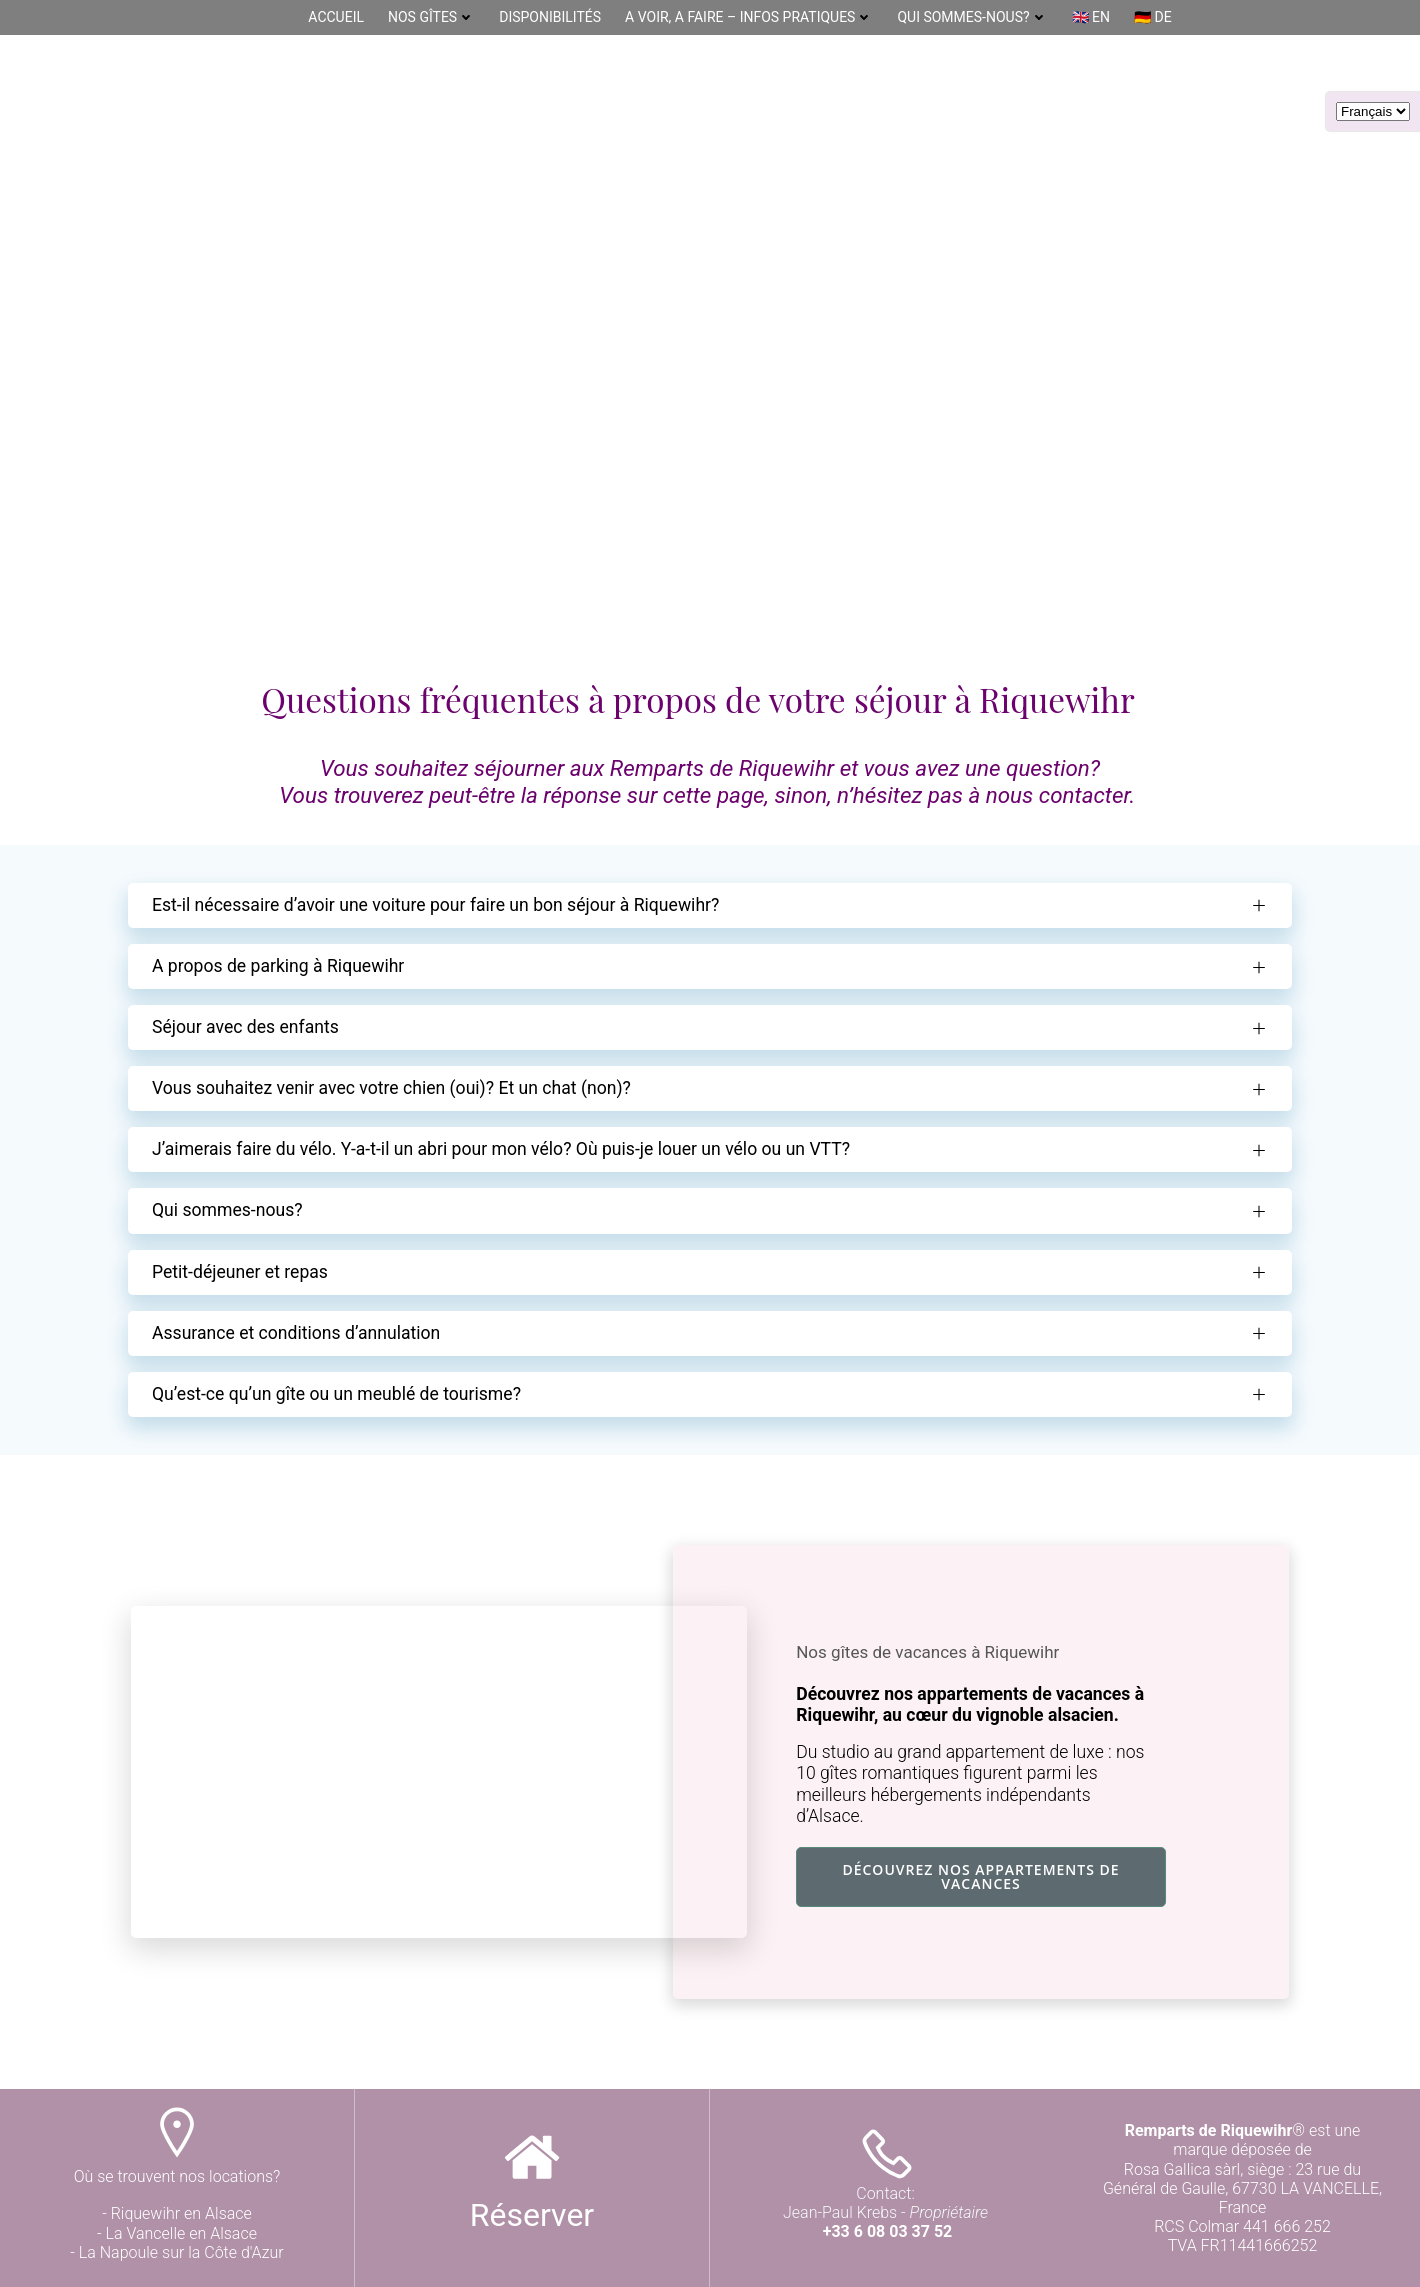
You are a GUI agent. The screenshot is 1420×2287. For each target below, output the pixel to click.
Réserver (532, 2215)
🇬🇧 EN (1091, 17)
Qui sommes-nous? (972, 17)
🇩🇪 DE (1153, 17)
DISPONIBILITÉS (550, 17)
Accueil (336, 17)
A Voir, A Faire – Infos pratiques (749, 17)
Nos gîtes (431, 17)
